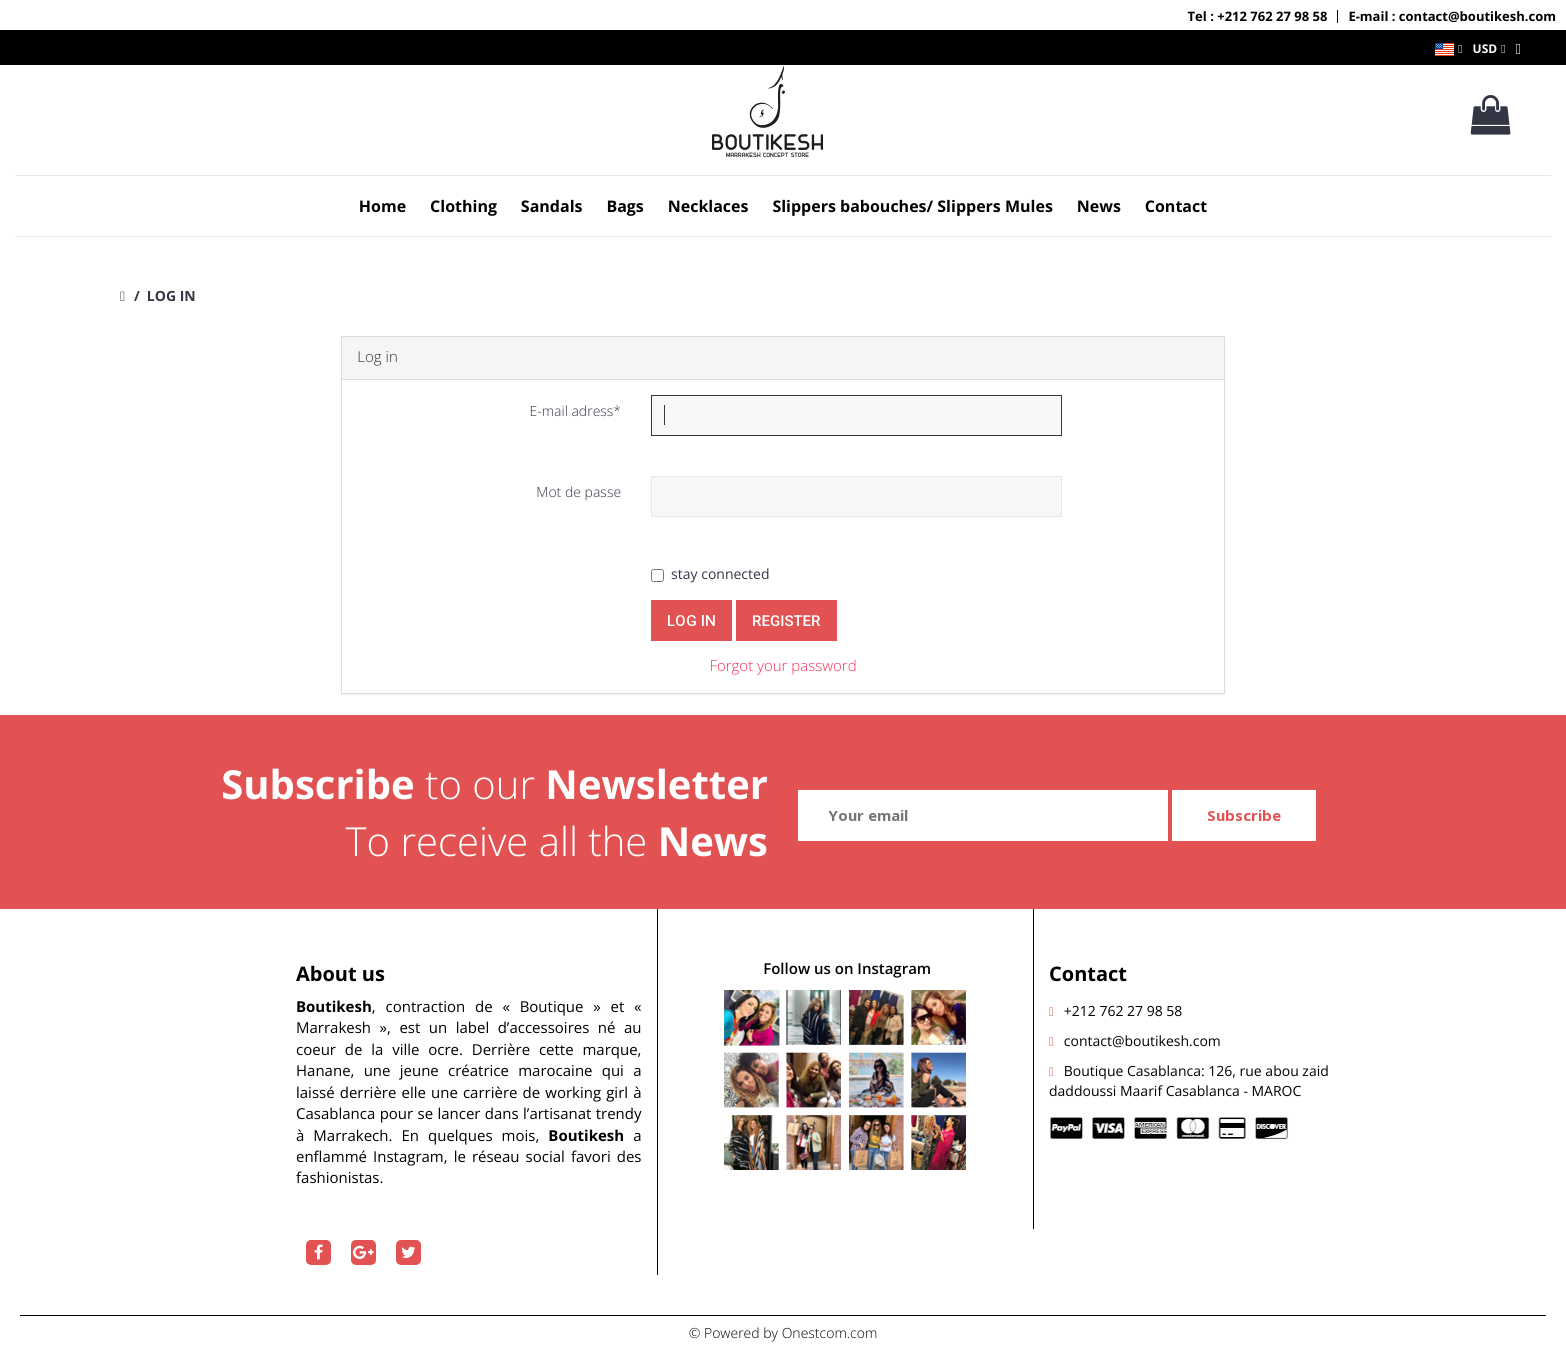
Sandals (552, 206)
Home (382, 206)
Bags (624, 206)
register (786, 621)
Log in (691, 621)
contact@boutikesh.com (1142, 1041)
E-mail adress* (575, 411)
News (1099, 206)
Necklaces (708, 206)
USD (1485, 48)
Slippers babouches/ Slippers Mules (912, 206)
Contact (1176, 206)
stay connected (710, 574)
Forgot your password (782, 666)
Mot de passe (578, 492)
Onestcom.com (830, 1333)
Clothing (463, 206)
